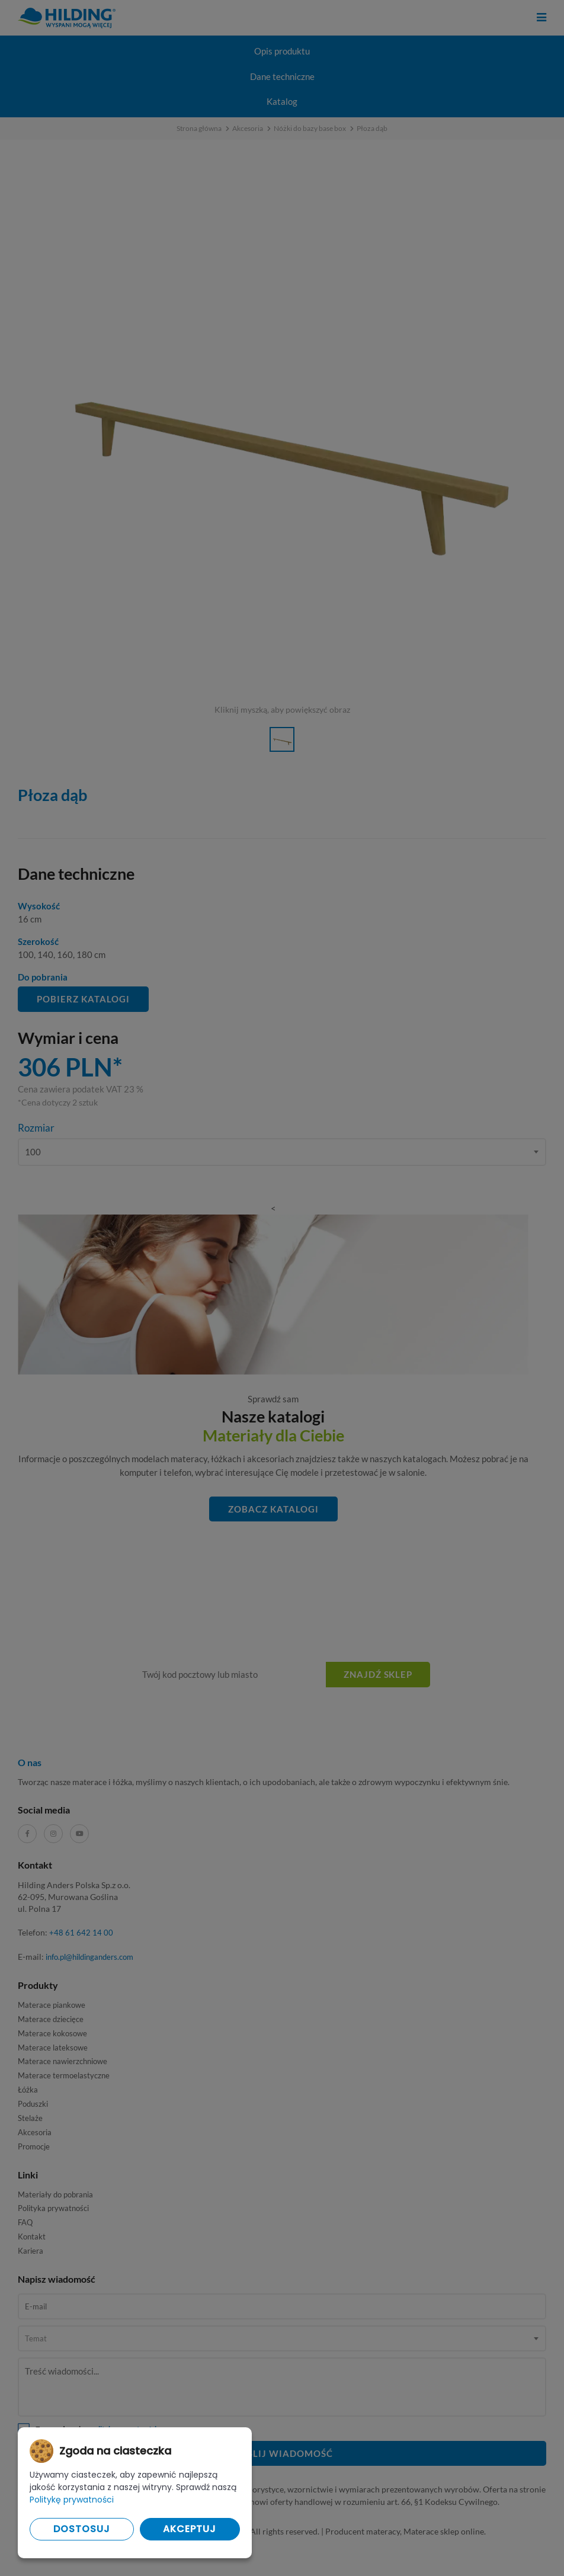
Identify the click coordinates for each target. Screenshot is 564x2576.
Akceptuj (189, 2529)
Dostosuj (81, 2529)
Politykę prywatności (72, 2499)
